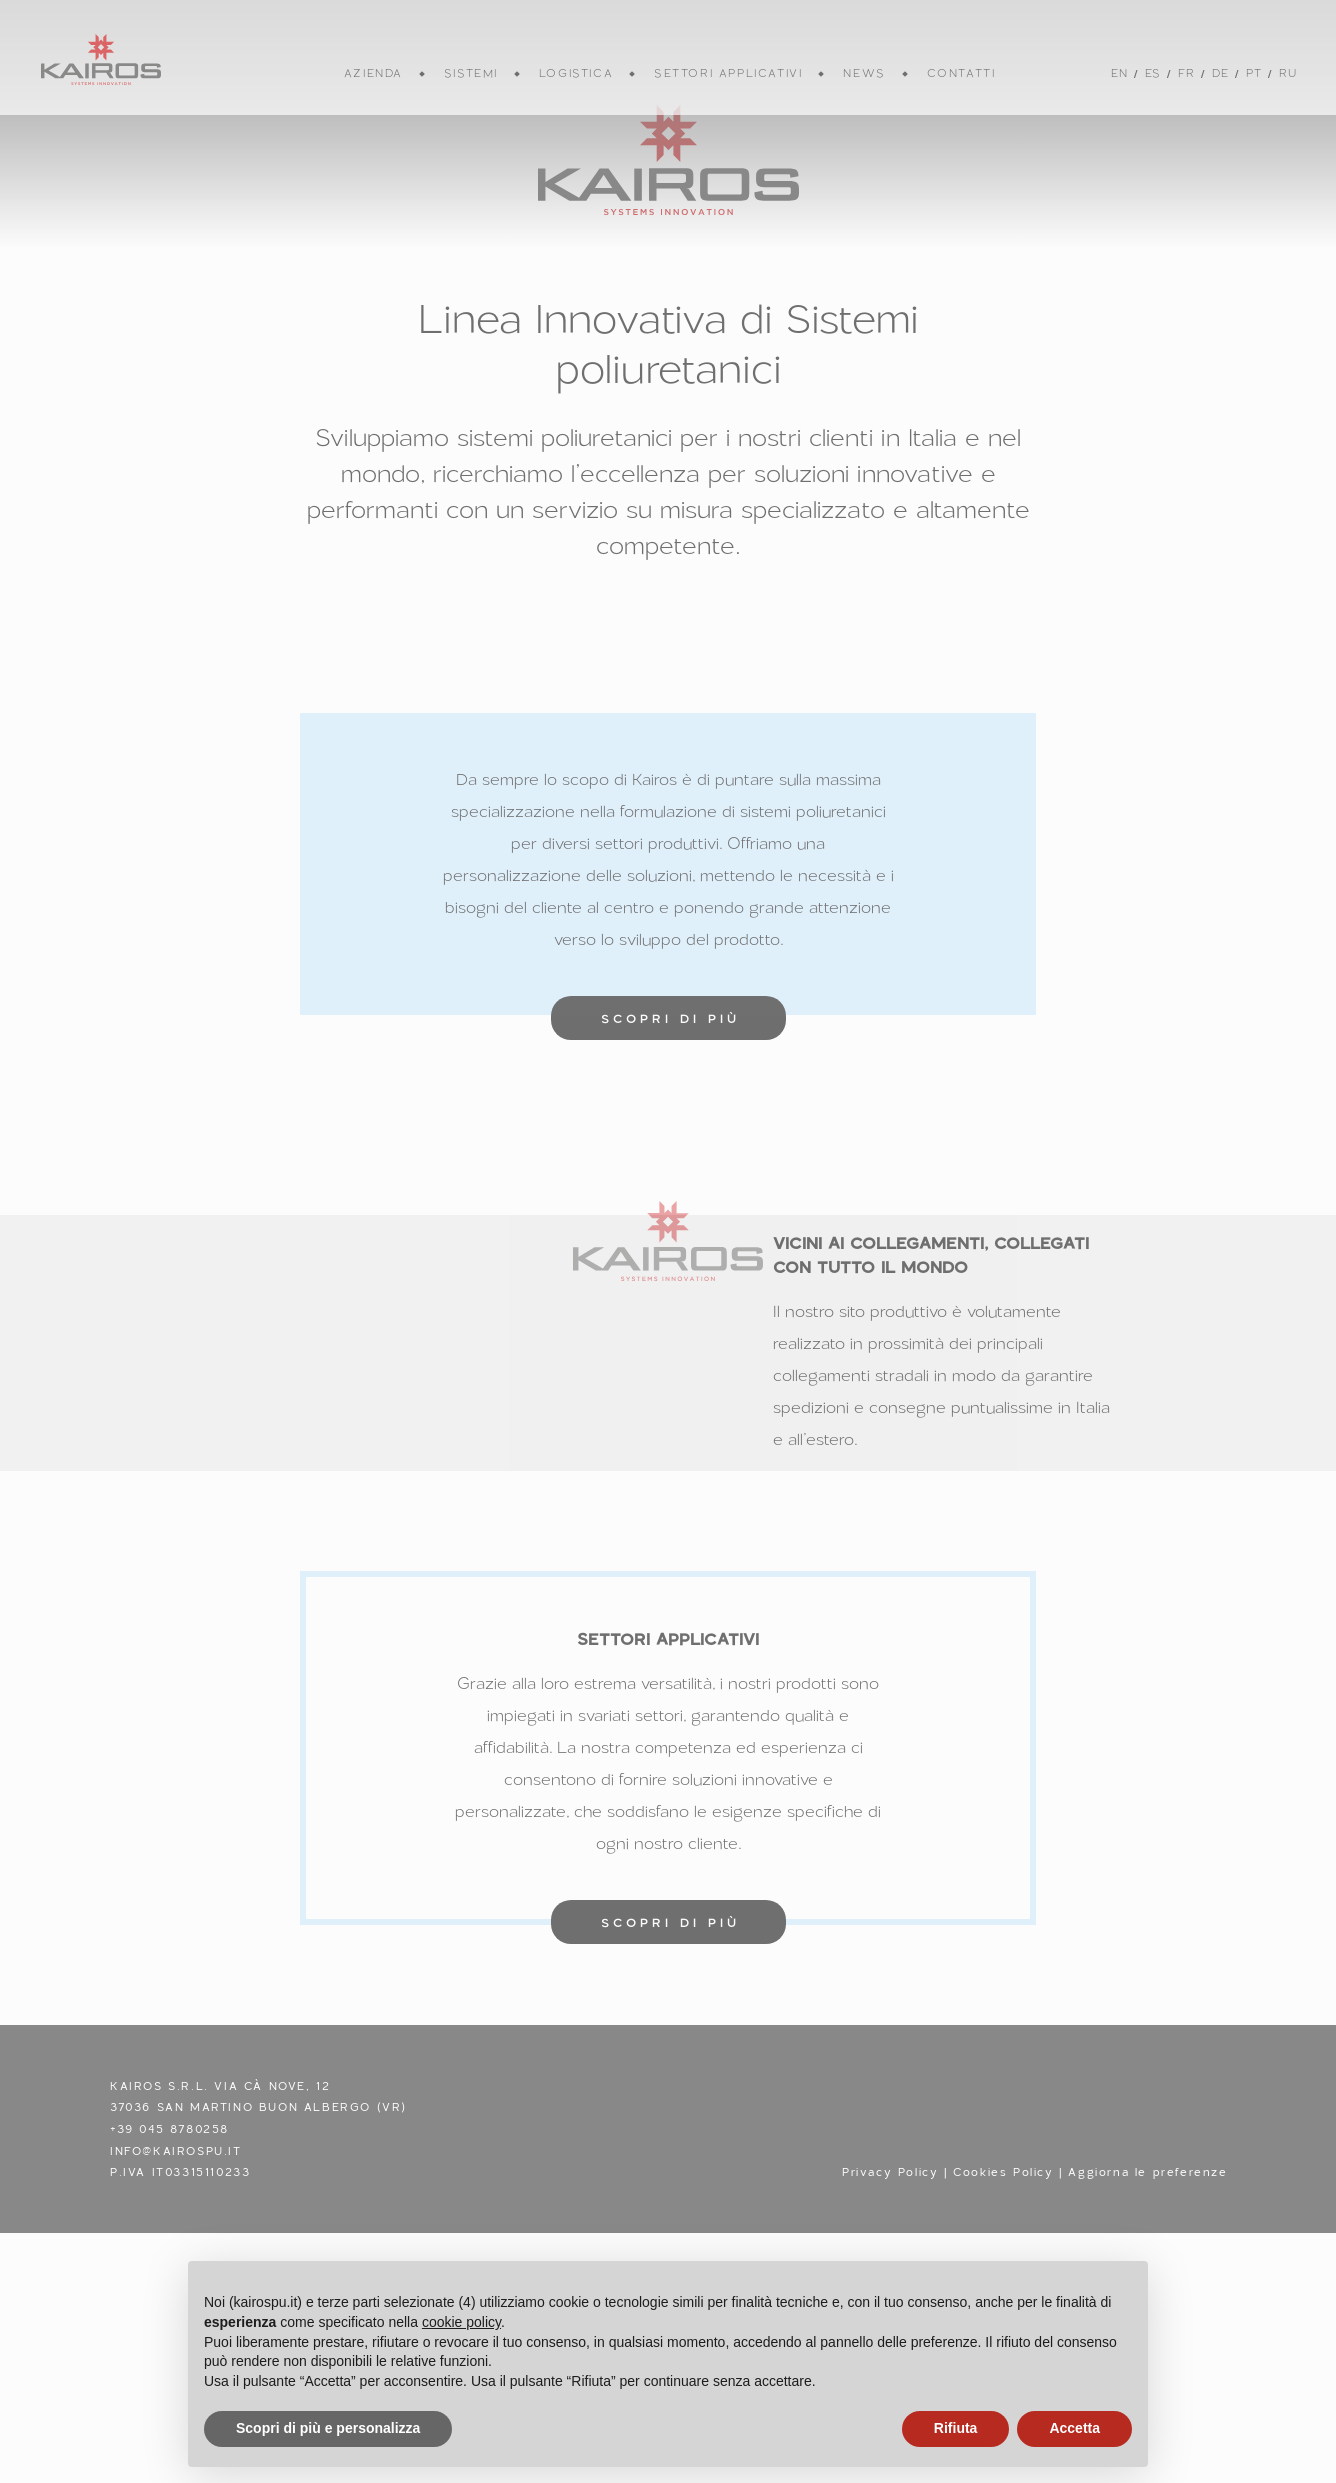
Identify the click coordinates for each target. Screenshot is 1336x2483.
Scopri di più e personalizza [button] (328, 2428)
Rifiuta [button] (956, 2428)
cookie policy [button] (461, 2322)
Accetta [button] (1074, 2428)
